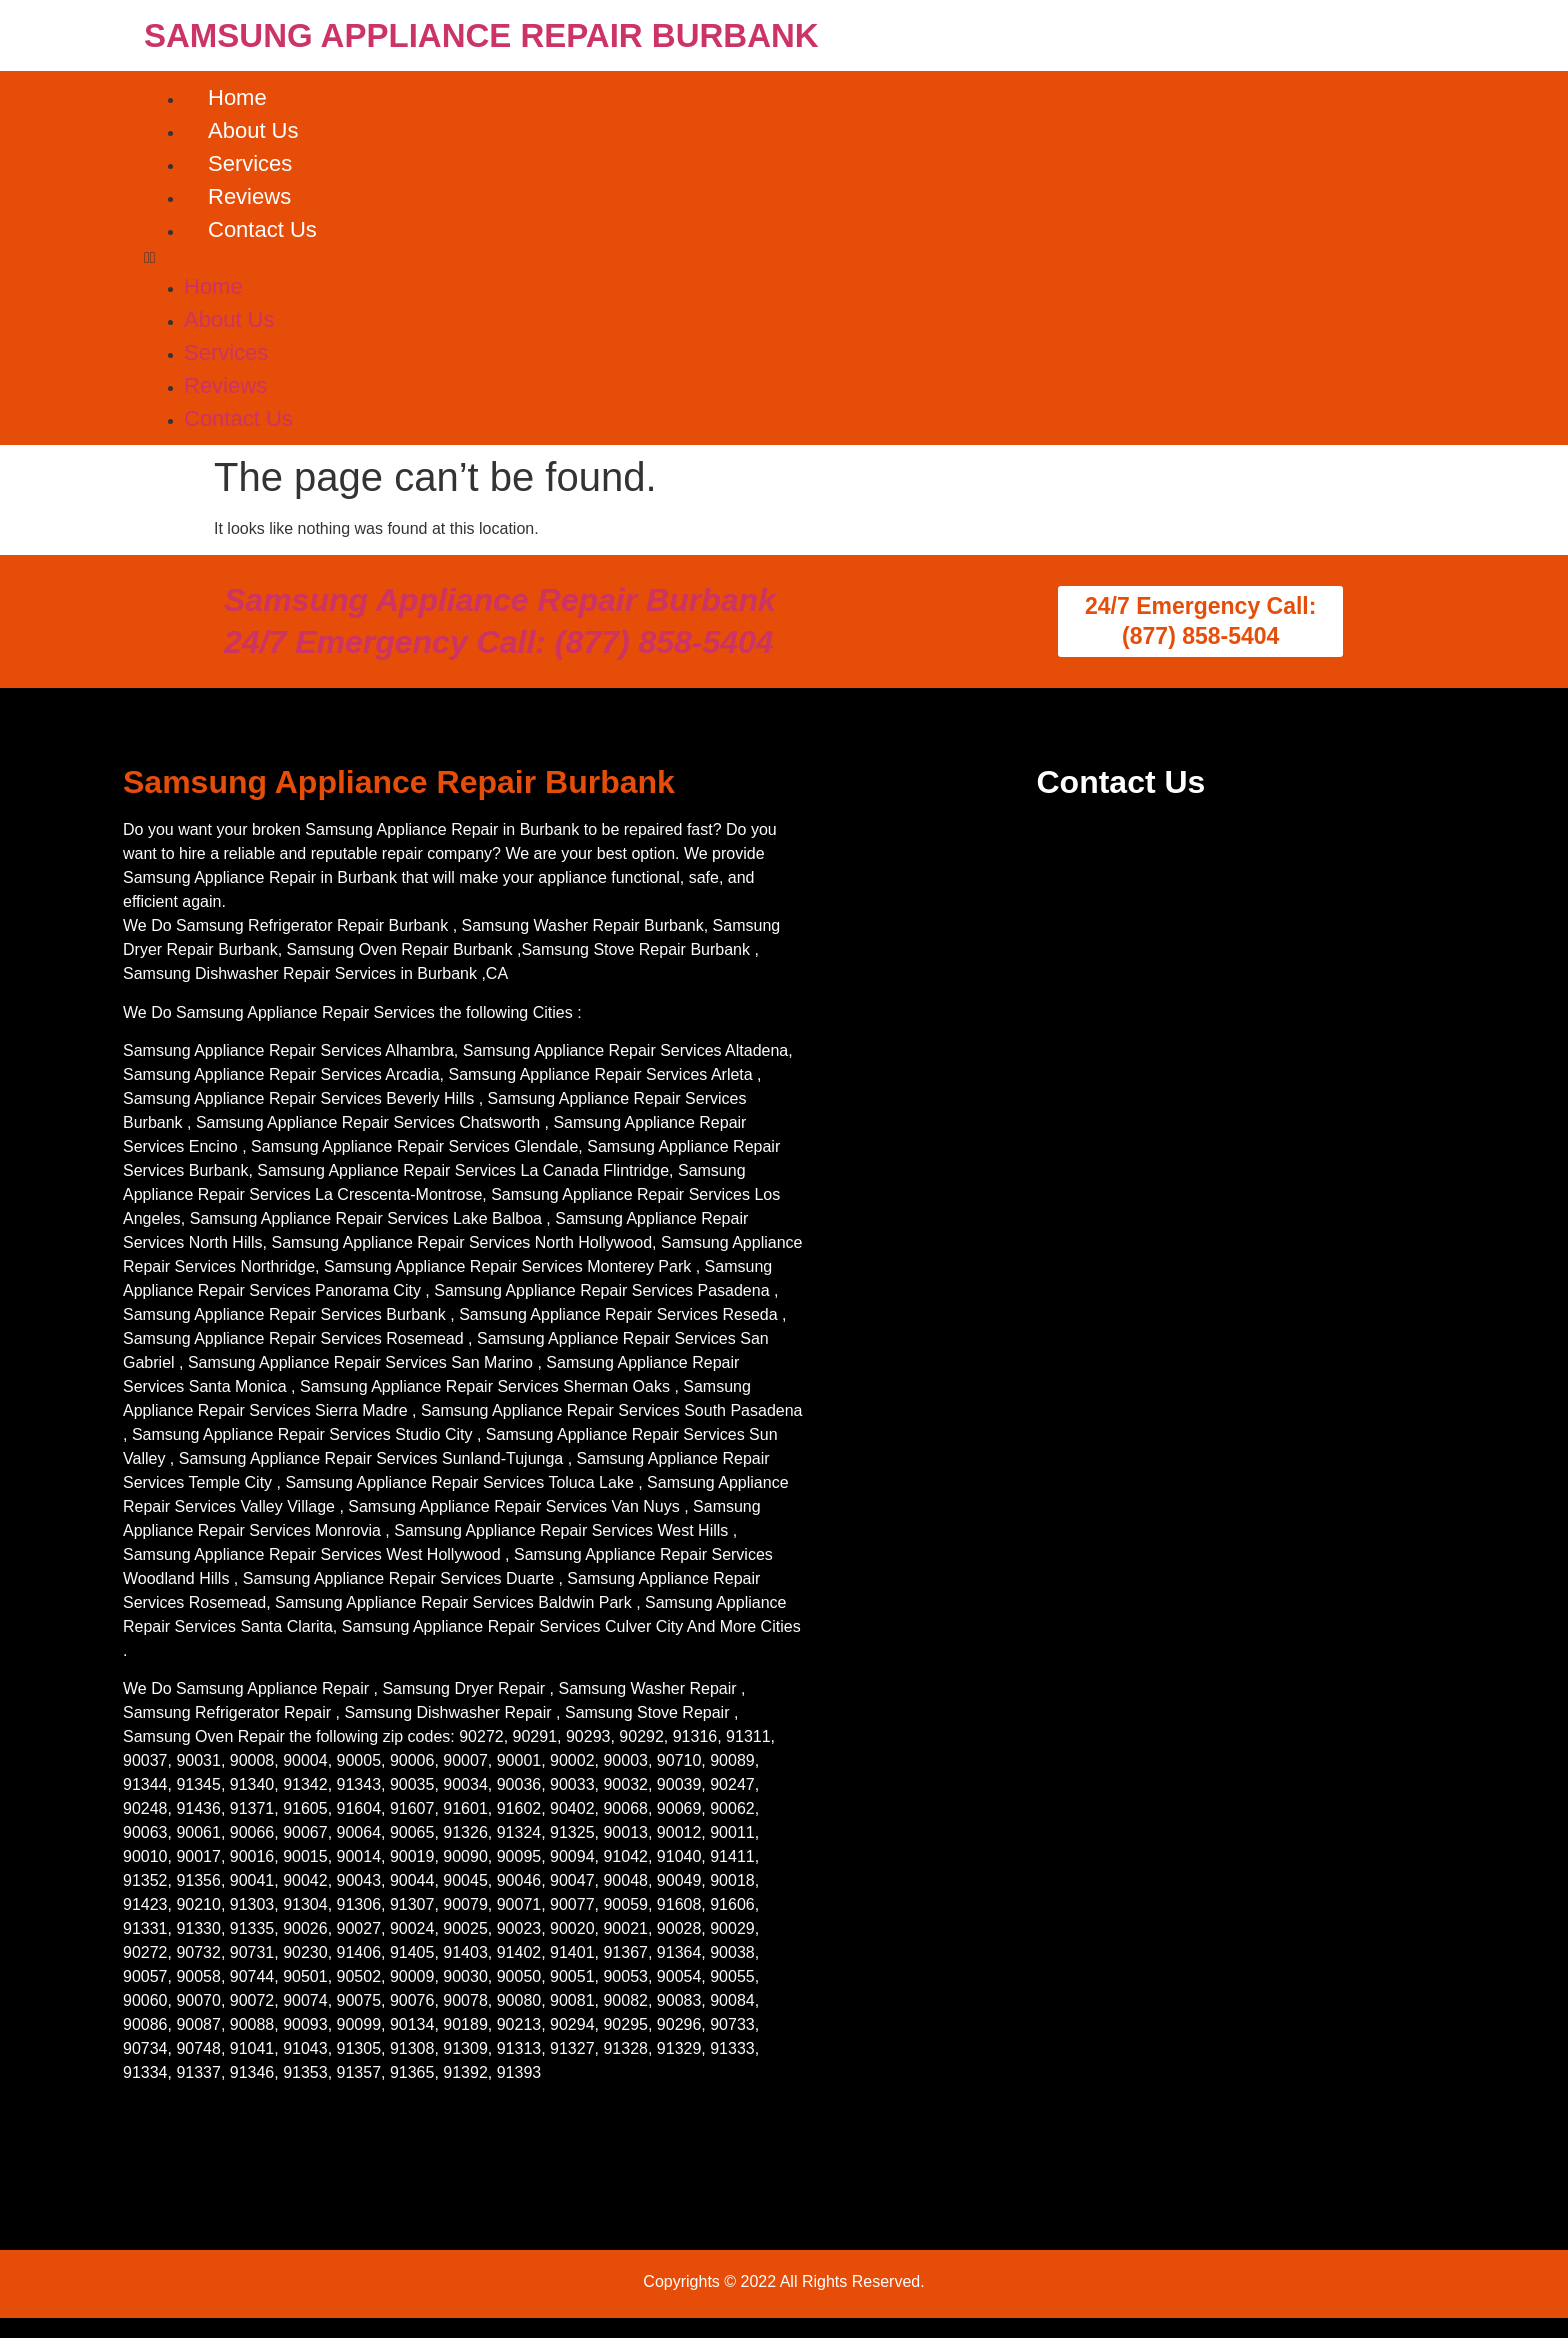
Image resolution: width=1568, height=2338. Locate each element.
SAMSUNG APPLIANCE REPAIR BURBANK (481, 35)
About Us (253, 130)
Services (250, 163)
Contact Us (262, 229)
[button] (784, 258)
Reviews (249, 196)
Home (237, 97)
